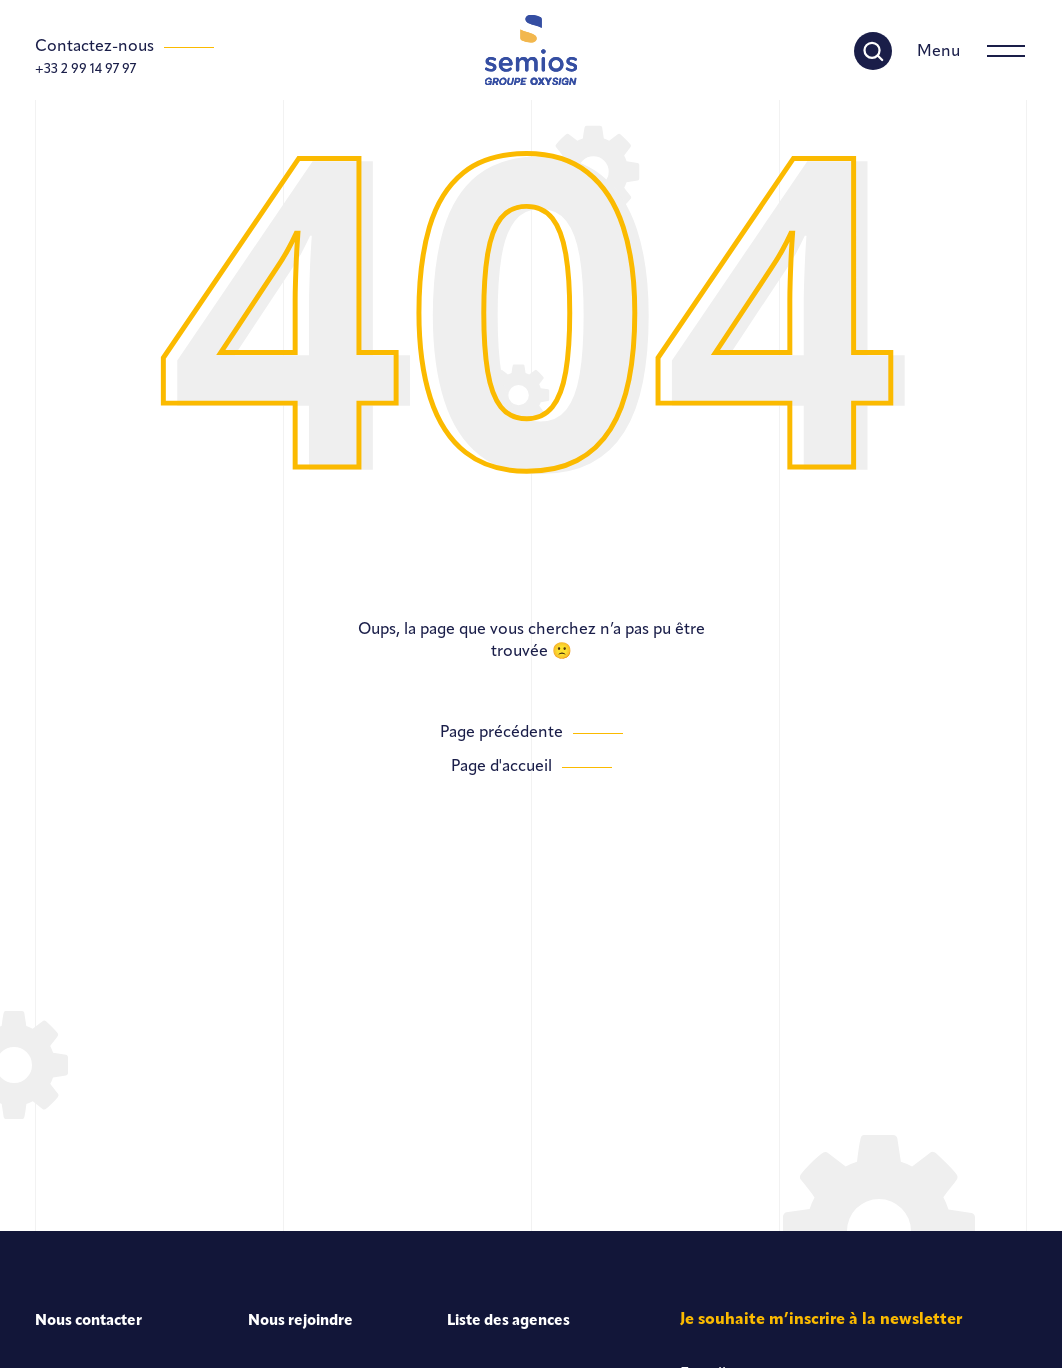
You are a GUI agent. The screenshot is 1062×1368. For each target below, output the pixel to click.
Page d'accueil (501, 767)
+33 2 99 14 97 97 (85, 69)
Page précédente (501, 733)
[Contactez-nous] (124, 47)
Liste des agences (508, 1321)
